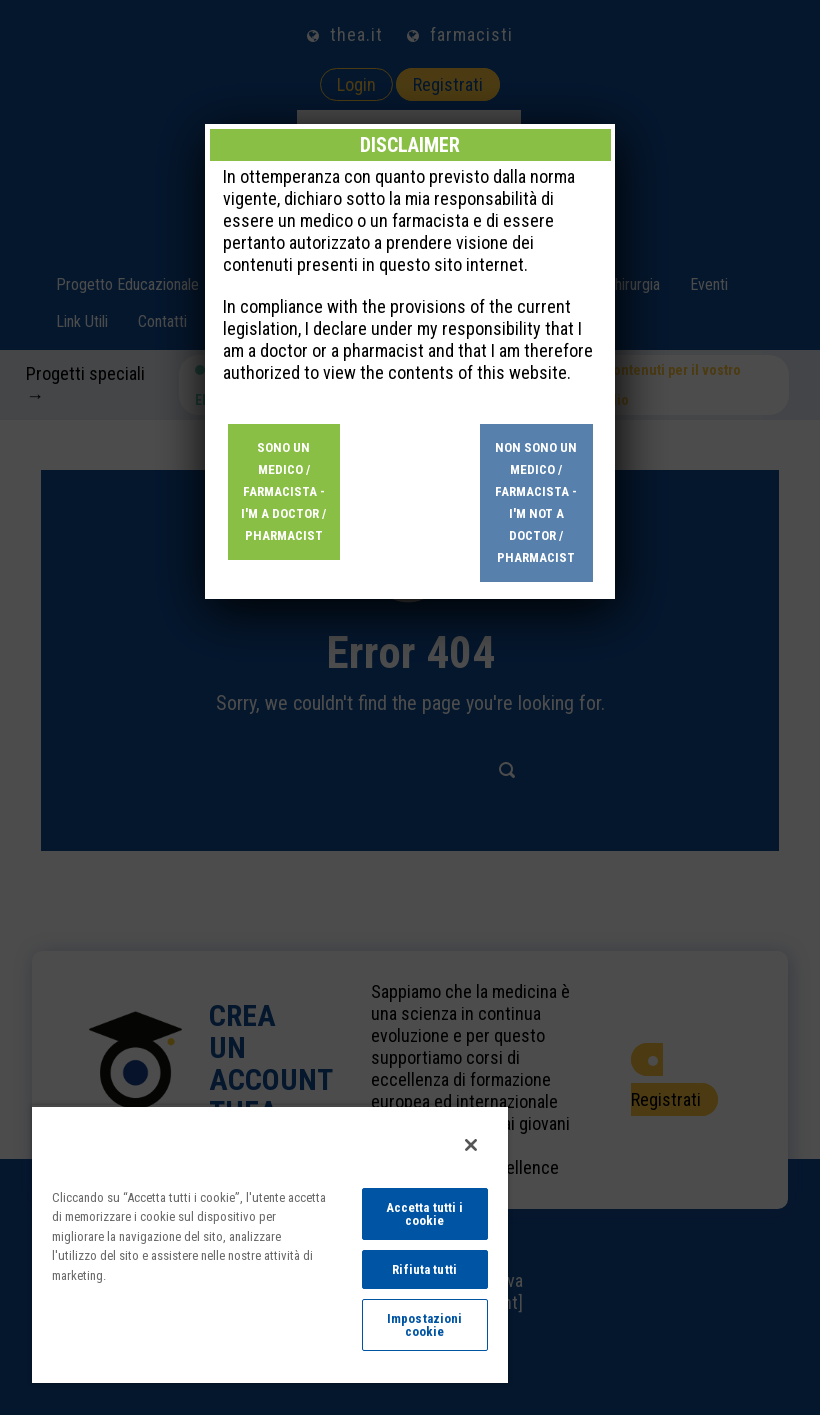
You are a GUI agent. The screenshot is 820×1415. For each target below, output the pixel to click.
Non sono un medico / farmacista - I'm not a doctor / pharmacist (536, 502)
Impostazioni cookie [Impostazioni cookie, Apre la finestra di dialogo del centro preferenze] (425, 1325)
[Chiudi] (471, 1145)
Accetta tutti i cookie (425, 1214)
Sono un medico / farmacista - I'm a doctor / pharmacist (283, 491)
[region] (270, 1244)
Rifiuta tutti (424, 1269)
